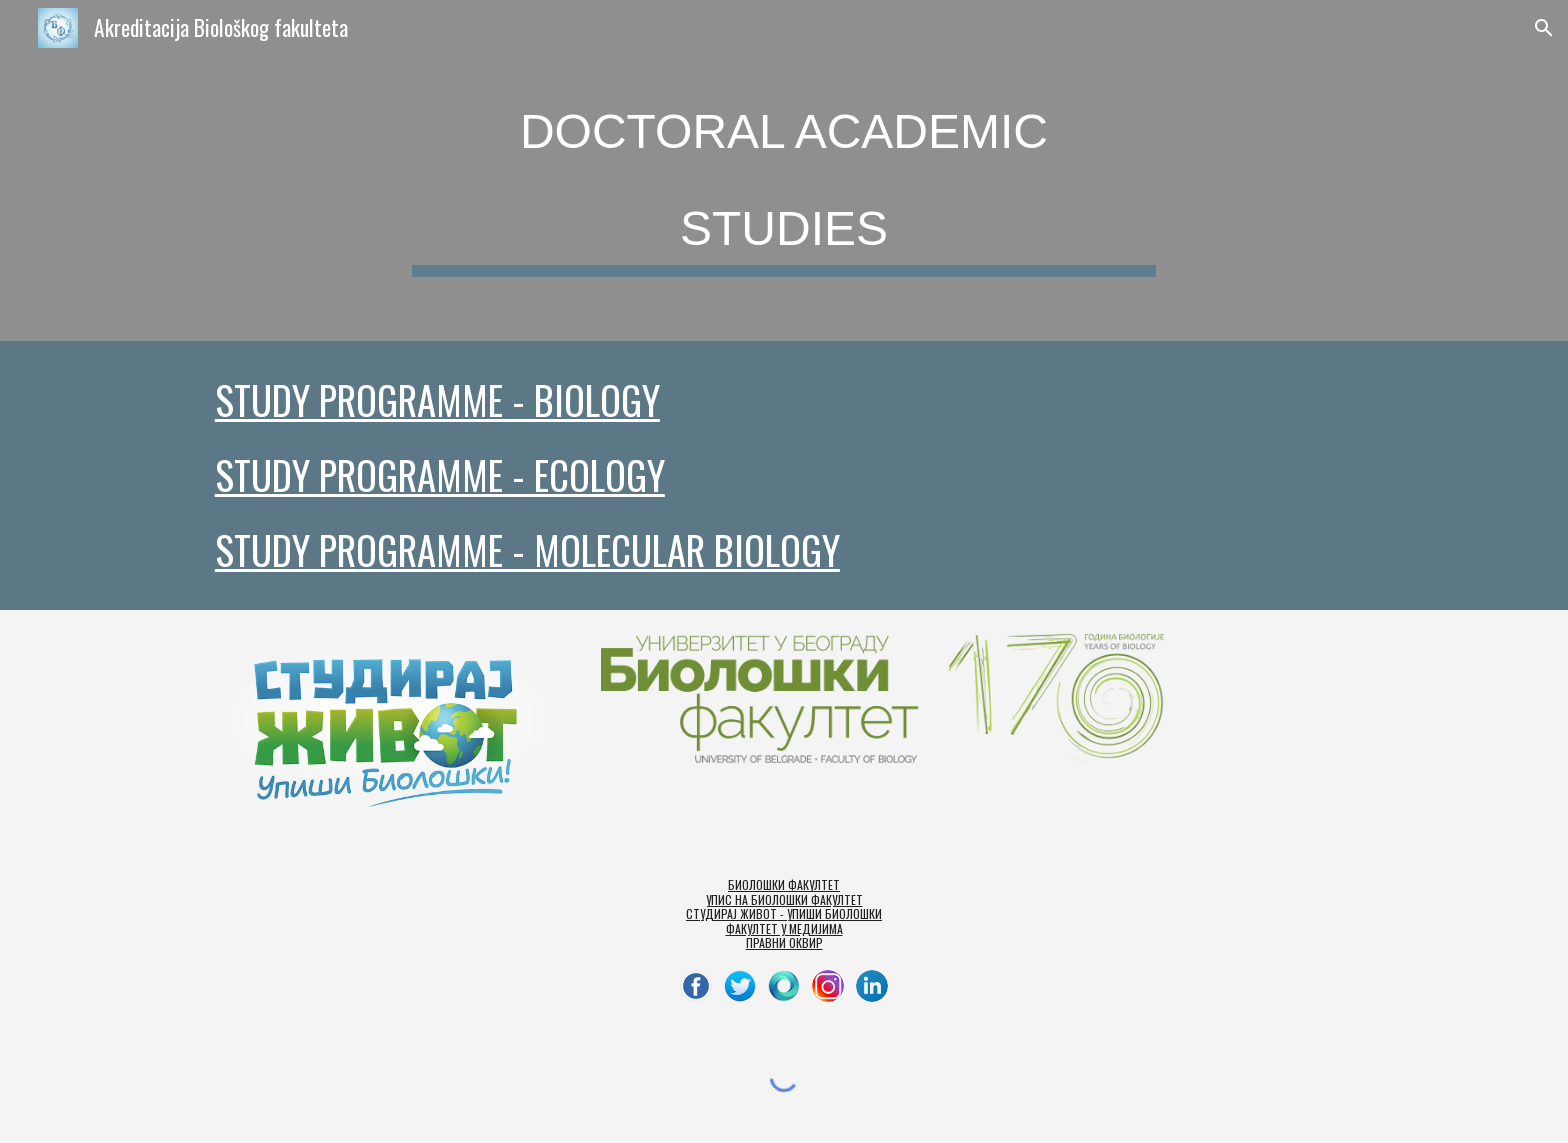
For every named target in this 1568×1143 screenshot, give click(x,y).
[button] (1544, 28)
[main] (784, 170)
